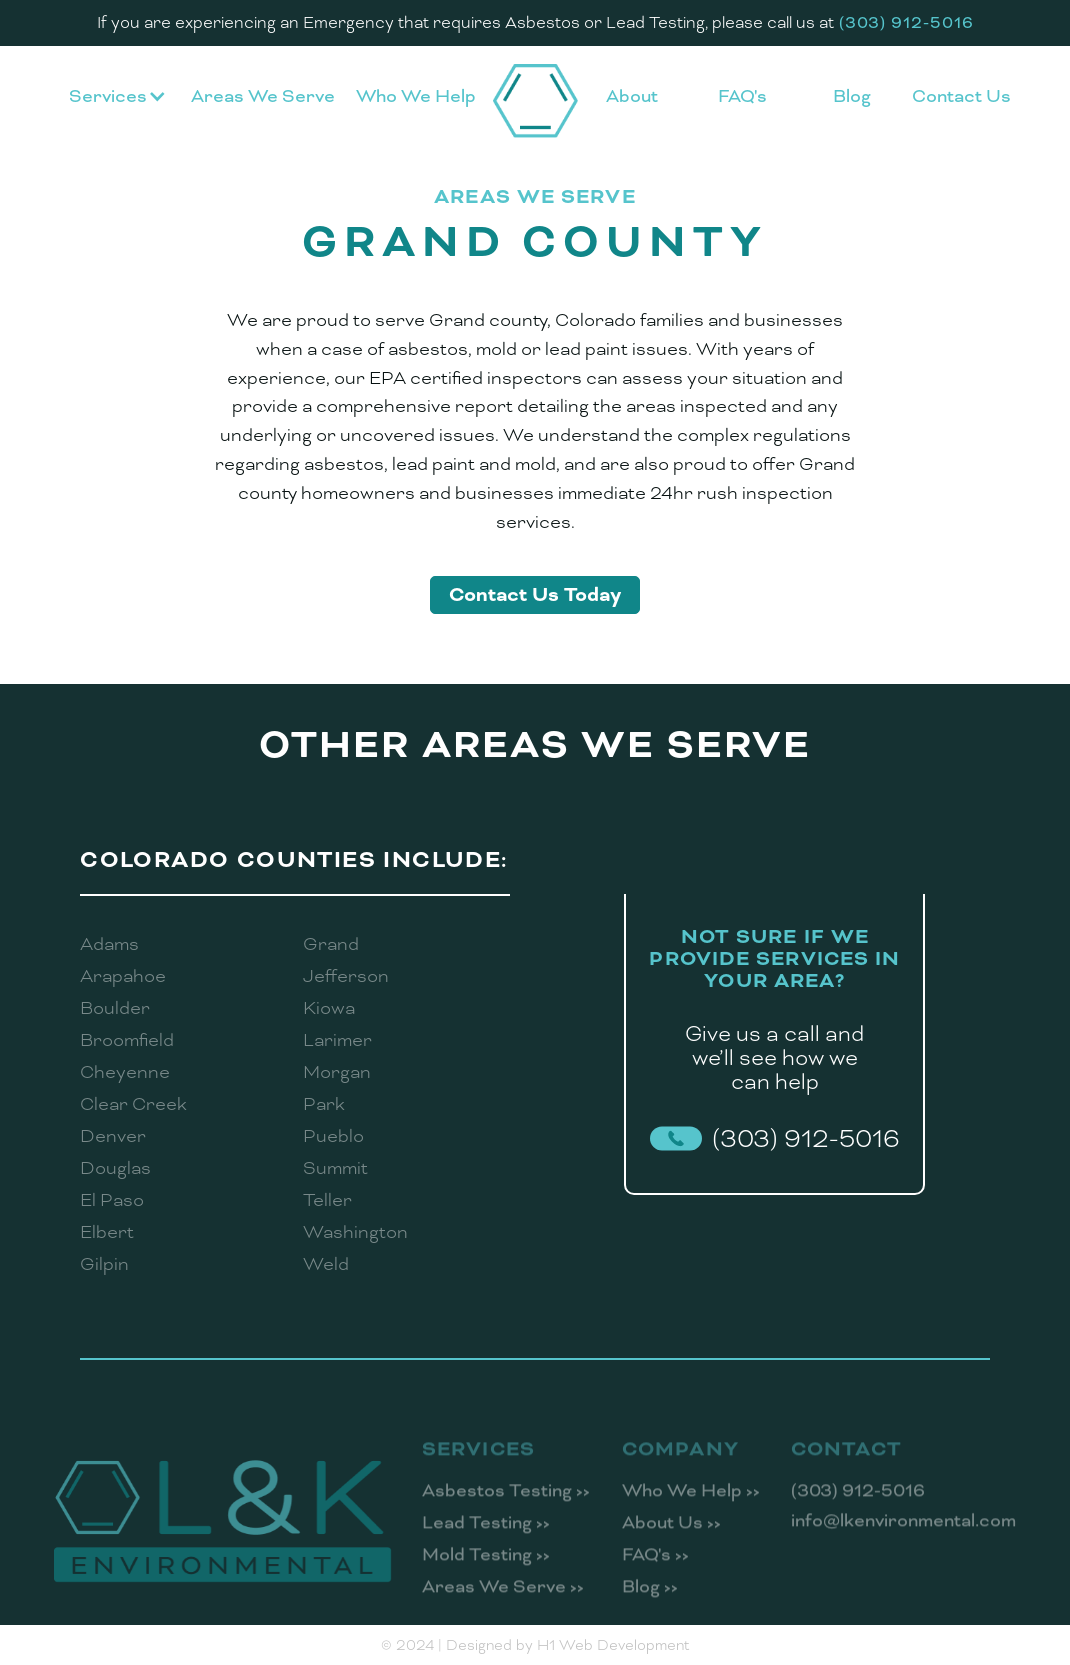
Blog (852, 96)
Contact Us (961, 96)
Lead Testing (486, 1539)
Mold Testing (486, 1571)
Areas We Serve (263, 96)
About (632, 96)
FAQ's (742, 96)
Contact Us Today (535, 595)
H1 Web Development (613, 1645)
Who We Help (416, 96)
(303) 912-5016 (858, 1507)
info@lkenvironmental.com (903, 1537)
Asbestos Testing (506, 1507)
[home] (535, 101)
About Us (671, 1539)
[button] (118, 101)
